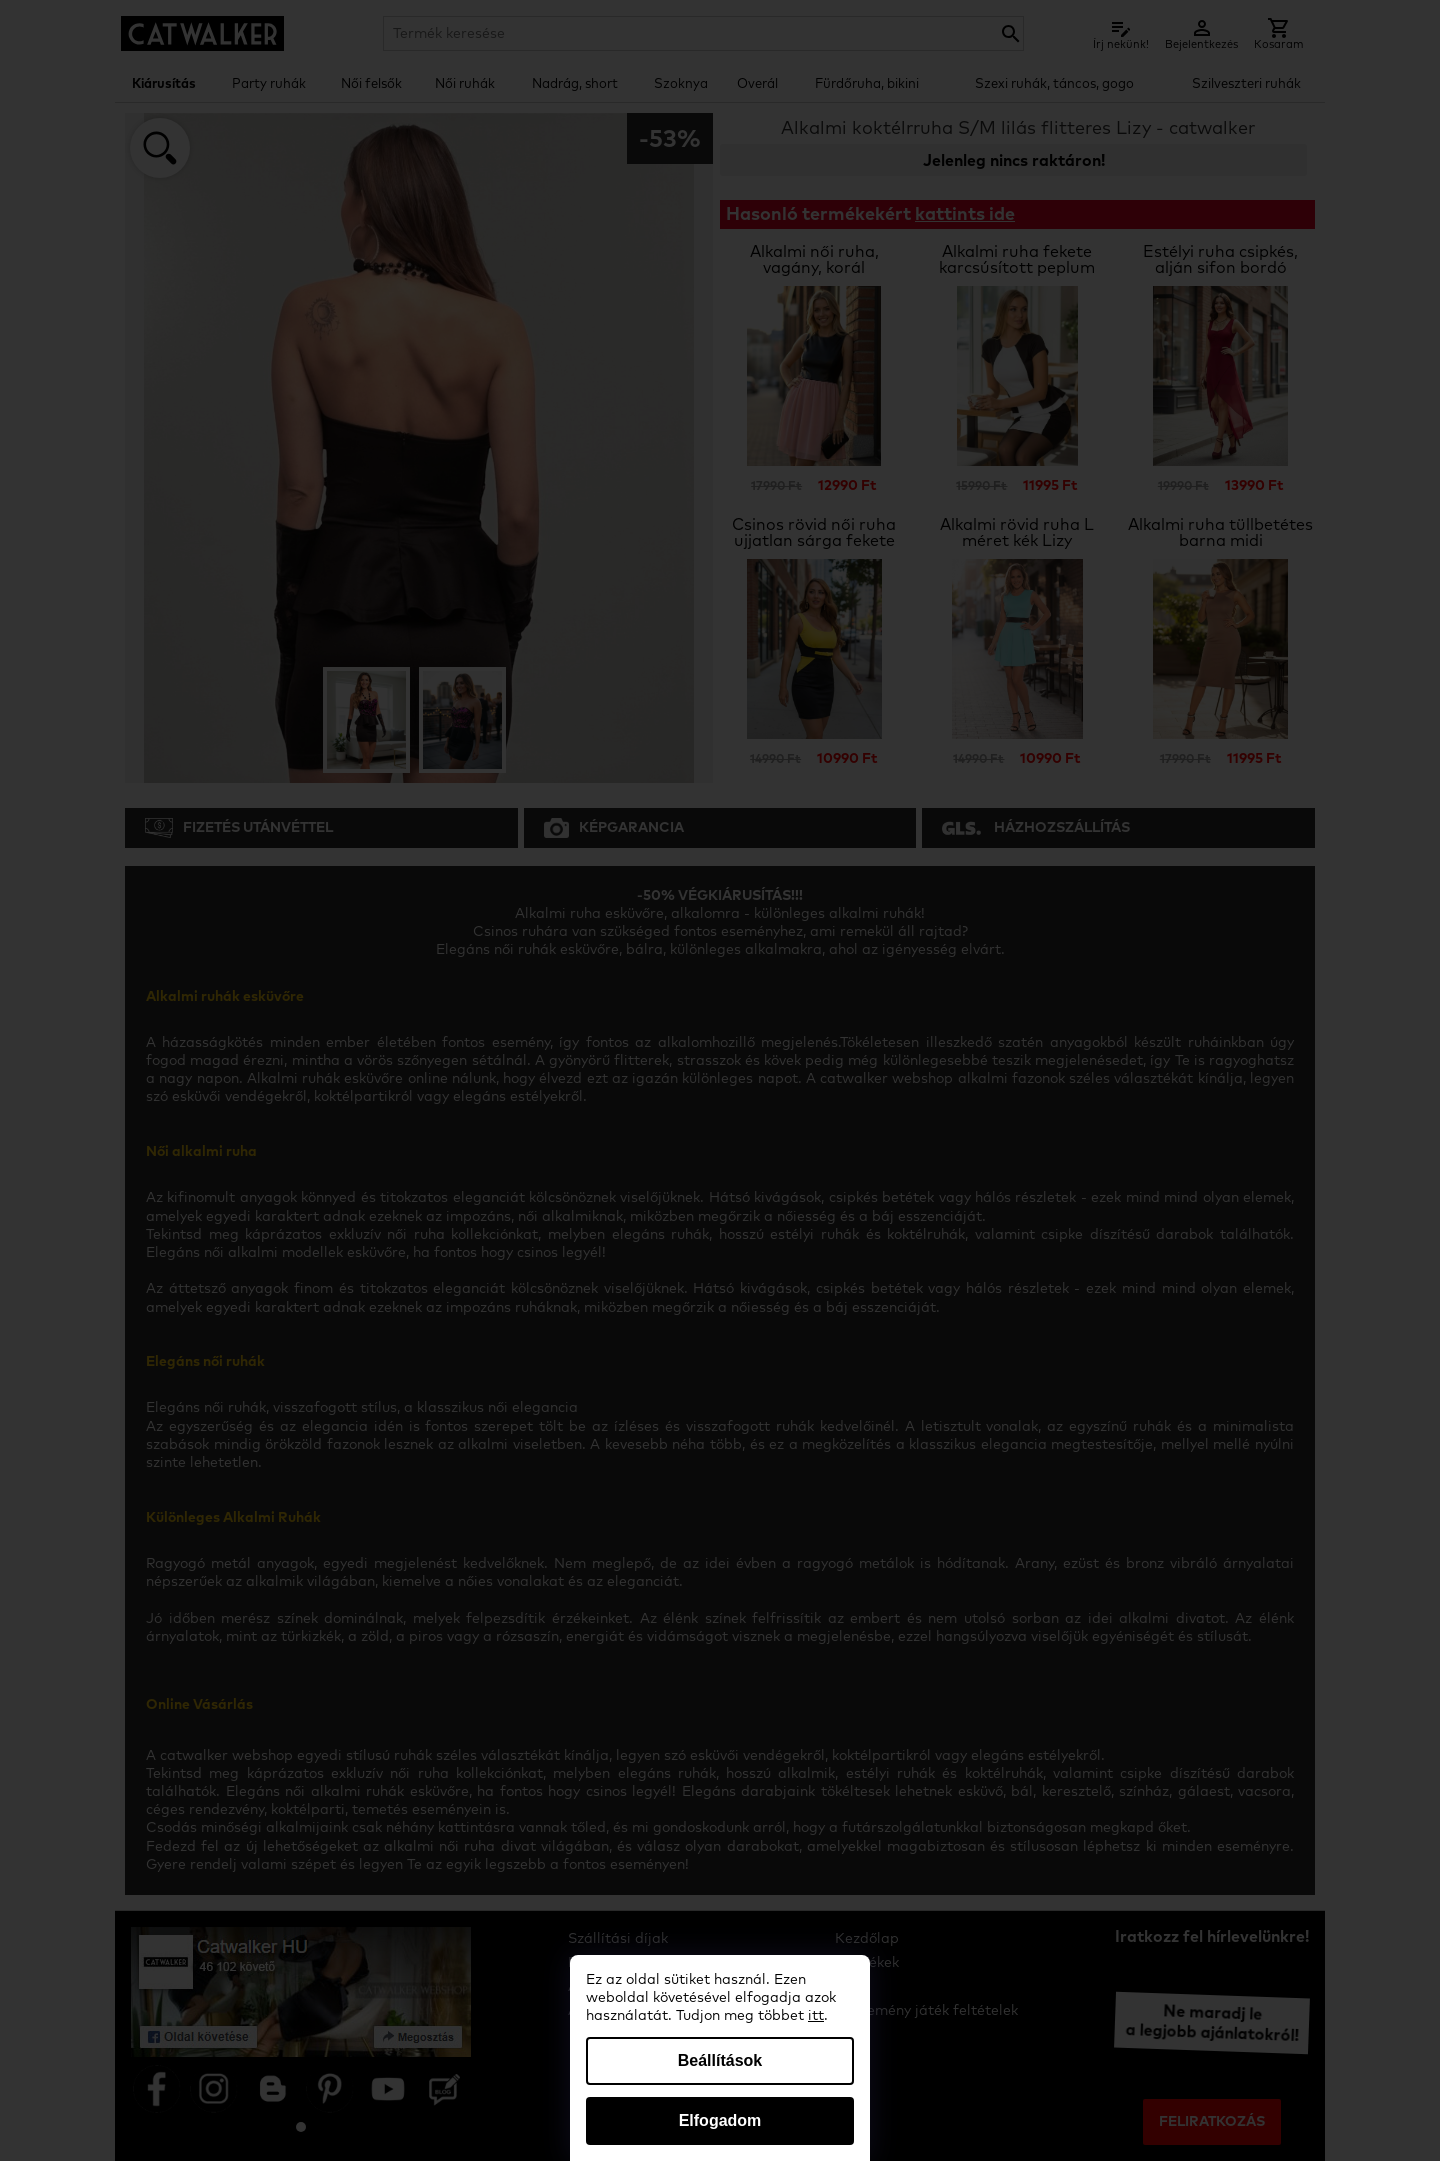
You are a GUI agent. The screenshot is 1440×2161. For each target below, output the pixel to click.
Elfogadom (720, 2120)
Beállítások (720, 2060)
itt (816, 2016)
